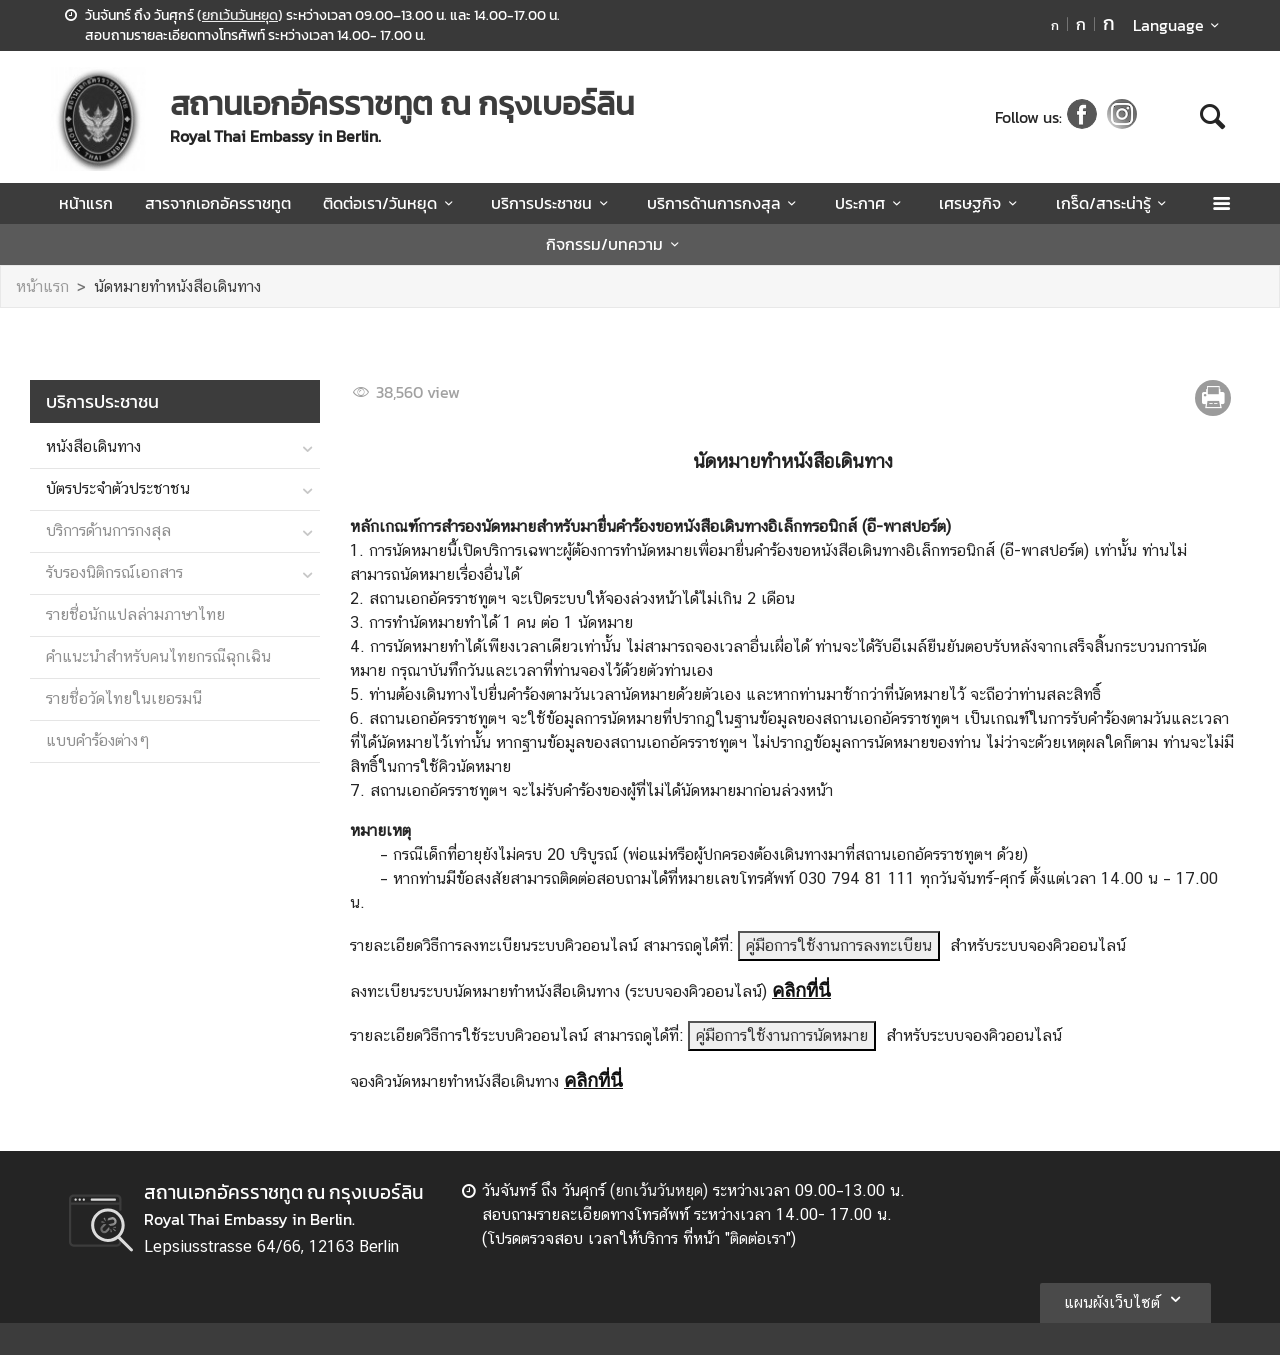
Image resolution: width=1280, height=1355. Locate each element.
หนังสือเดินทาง (93, 446)
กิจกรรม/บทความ (615, 244)
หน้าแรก (86, 203)
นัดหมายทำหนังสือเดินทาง (177, 286)
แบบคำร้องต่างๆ (98, 740)
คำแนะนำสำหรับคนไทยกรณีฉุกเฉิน (158, 656)
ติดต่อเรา (758, 1238)
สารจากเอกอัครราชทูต (218, 203)
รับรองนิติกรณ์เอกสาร (114, 572)
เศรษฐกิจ (981, 203)
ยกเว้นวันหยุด (240, 15)
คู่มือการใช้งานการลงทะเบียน (839, 945)
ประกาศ (871, 203)
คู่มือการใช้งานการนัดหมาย (782, 1035)
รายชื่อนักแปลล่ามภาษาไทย (135, 614)
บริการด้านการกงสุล (725, 203)
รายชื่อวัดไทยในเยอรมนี (124, 698)
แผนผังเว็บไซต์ (1125, 1299)
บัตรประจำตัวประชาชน (118, 488)
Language (1179, 25)
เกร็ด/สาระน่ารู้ (1114, 203)
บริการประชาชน (552, 203)
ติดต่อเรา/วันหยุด (391, 203)
